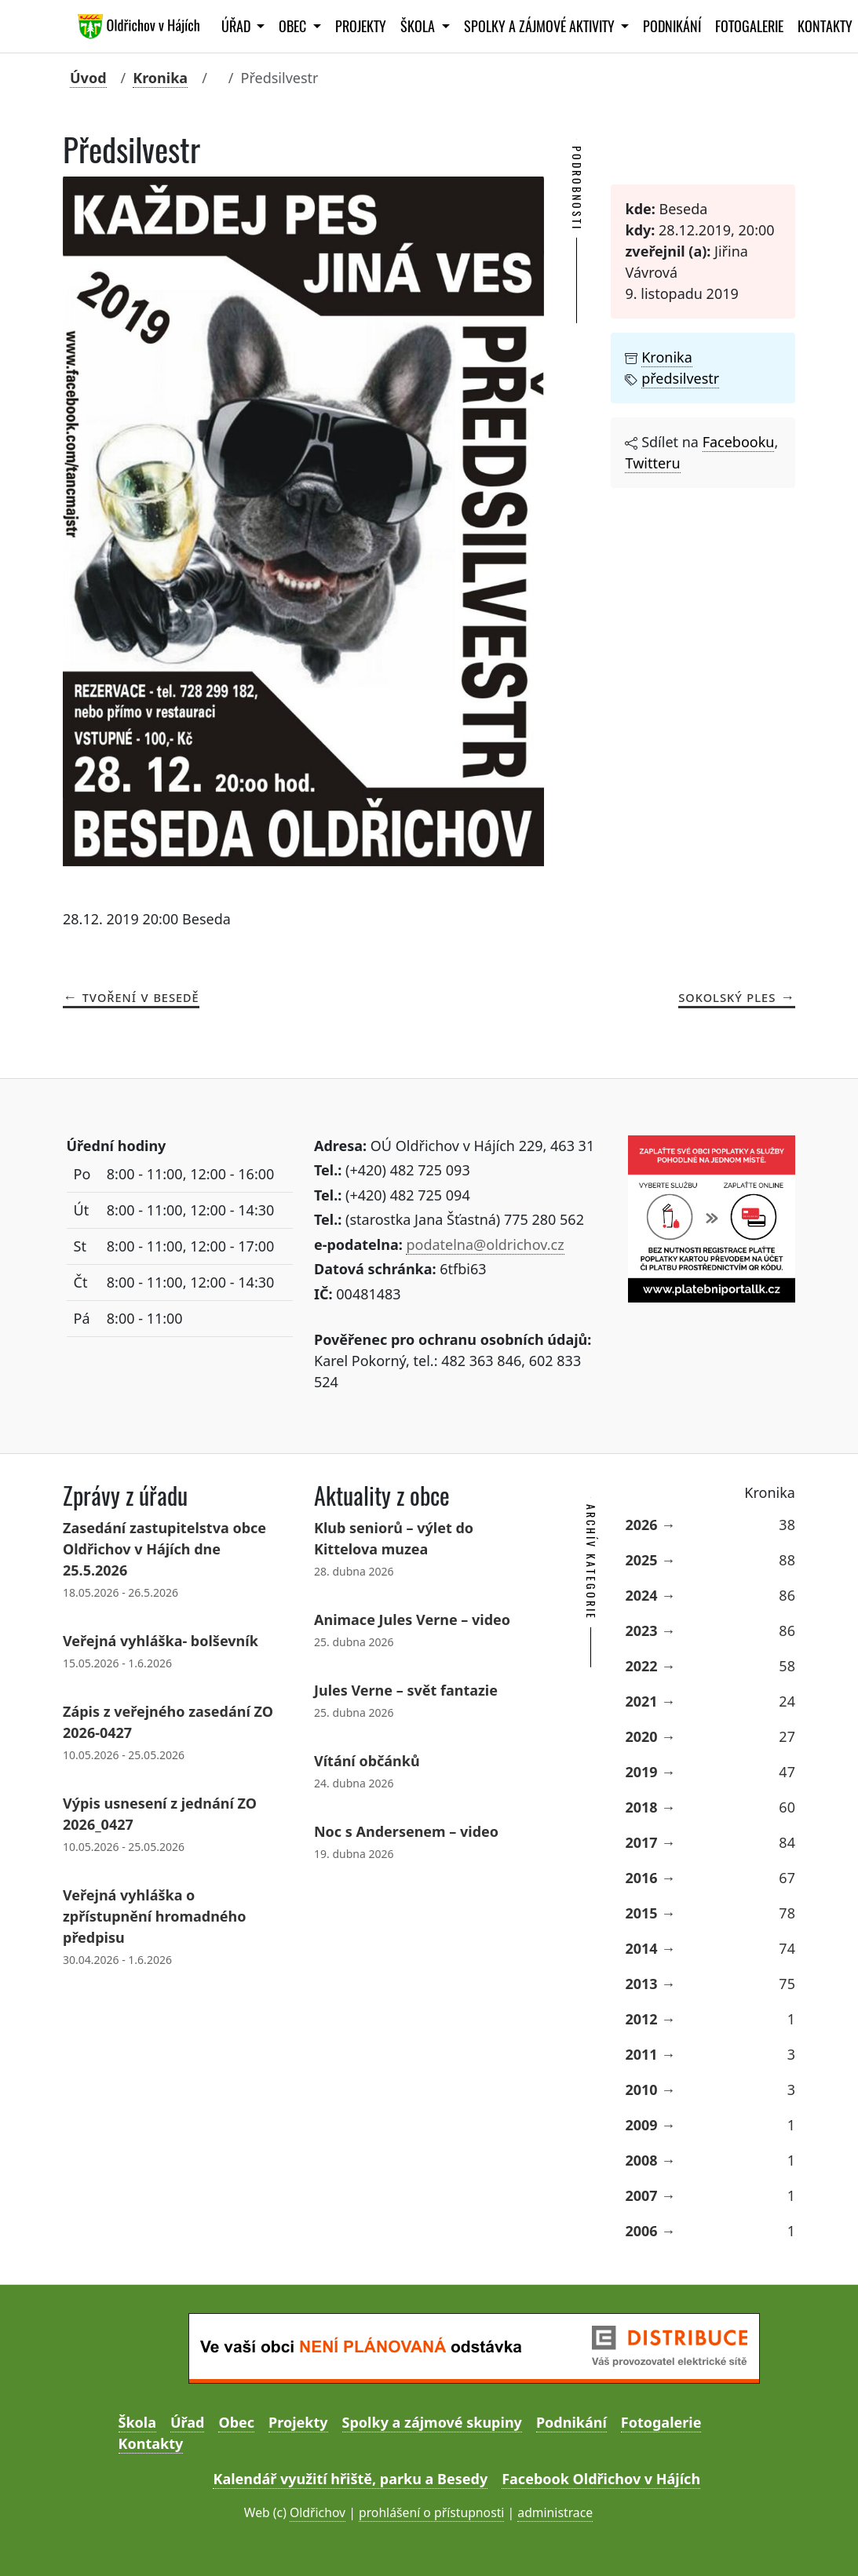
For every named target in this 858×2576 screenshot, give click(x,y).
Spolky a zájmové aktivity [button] (541, 26)
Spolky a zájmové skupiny (432, 2422)
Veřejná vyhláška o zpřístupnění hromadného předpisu (154, 1916)
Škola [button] (419, 26)
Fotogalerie (749, 26)
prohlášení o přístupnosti (431, 2512)
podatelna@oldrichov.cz (485, 1244)
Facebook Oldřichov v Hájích (601, 2478)
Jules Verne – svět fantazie (406, 1690)
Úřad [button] (237, 26)
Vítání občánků (367, 1760)
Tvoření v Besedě (140, 996)
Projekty (360, 26)
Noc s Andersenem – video (406, 1831)
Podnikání (672, 26)
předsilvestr (680, 378)
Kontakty (151, 2443)
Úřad (187, 2422)
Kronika (160, 77)
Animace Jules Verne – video (412, 1619)
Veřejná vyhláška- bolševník (160, 1640)
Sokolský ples (727, 996)
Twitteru (652, 463)
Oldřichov (317, 2512)
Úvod (88, 77)
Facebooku (739, 441)
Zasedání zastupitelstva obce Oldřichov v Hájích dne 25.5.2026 (164, 1548)
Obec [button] (294, 26)
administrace (555, 2512)
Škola (137, 2422)
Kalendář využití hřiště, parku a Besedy (350, 2478)
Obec (236, 2422)
